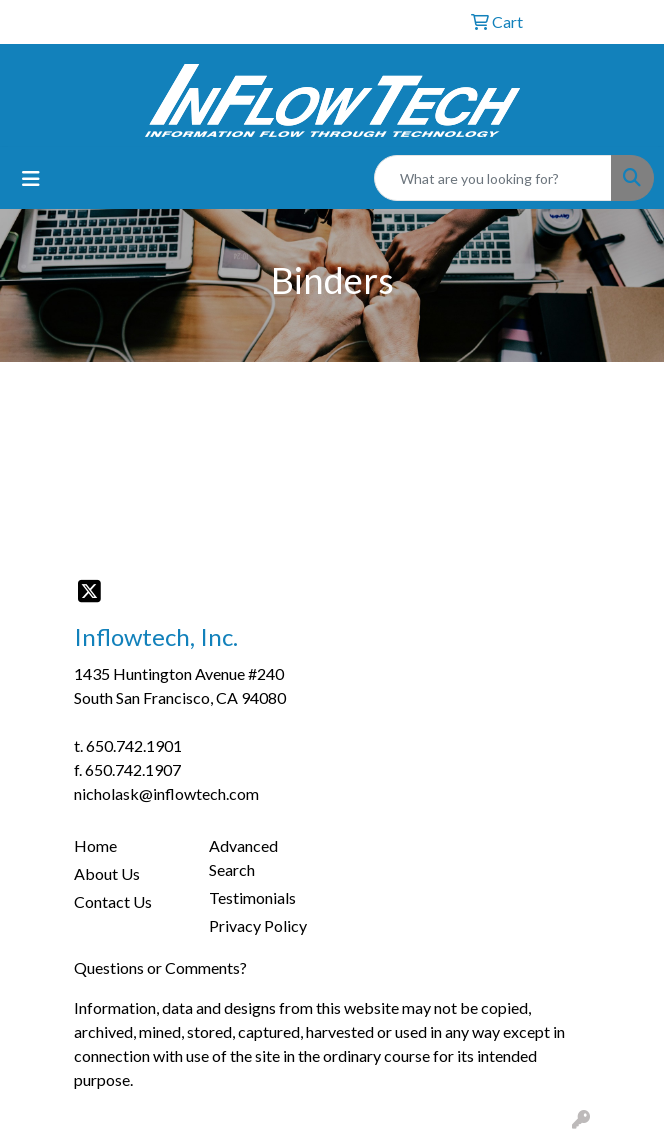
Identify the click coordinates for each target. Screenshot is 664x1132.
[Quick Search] (493, 178)
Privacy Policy (258, 925)
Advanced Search (243, 857)
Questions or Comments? (160, 967)
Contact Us (113, 901)
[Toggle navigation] (31, 178)
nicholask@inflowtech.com (166, 793)
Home (95, 845)
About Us (107, 873)
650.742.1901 (134, 745)
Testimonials (252, 897)
